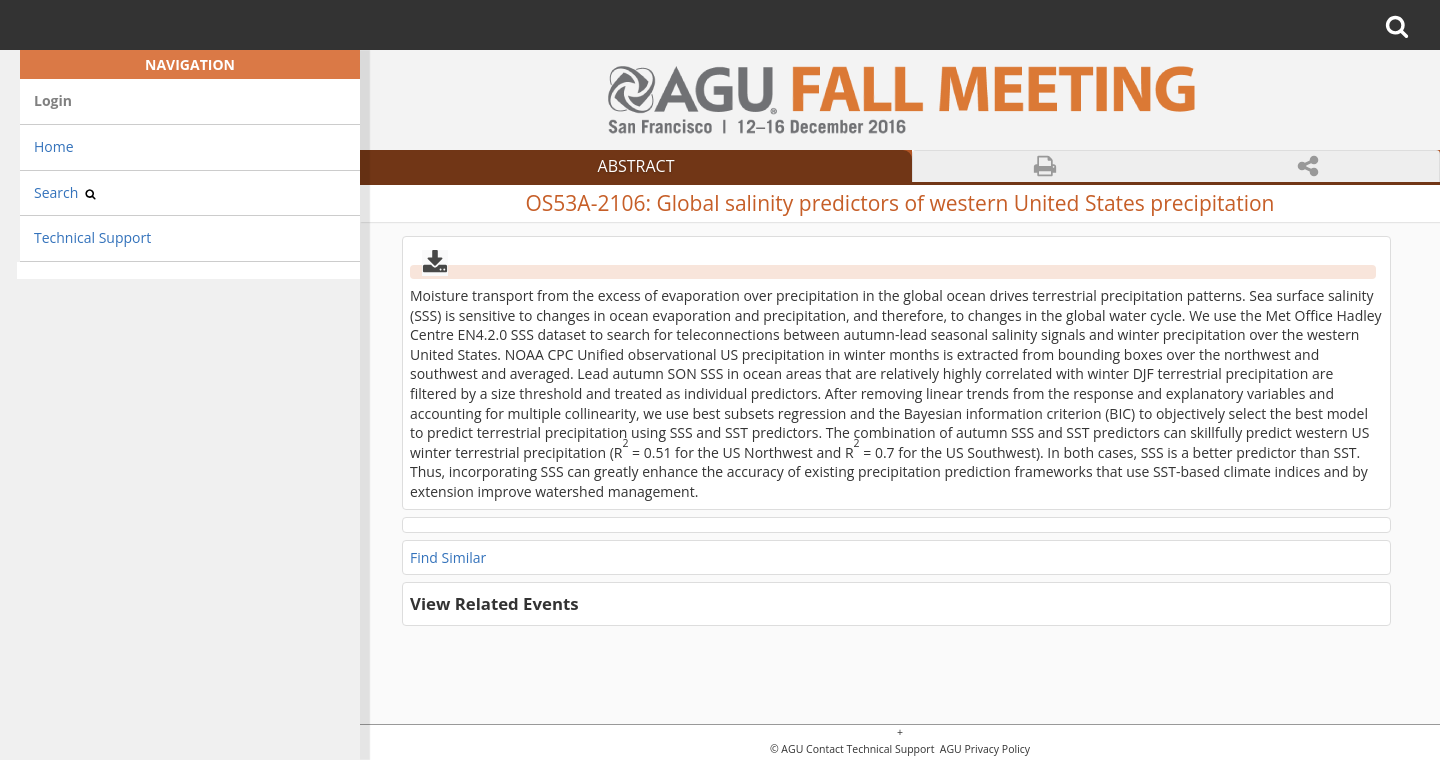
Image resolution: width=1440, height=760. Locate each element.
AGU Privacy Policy (983, 749)
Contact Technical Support (870, 749)
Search (65, 192)
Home (54, 146)
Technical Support (92, 237)
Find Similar (448, 557)
